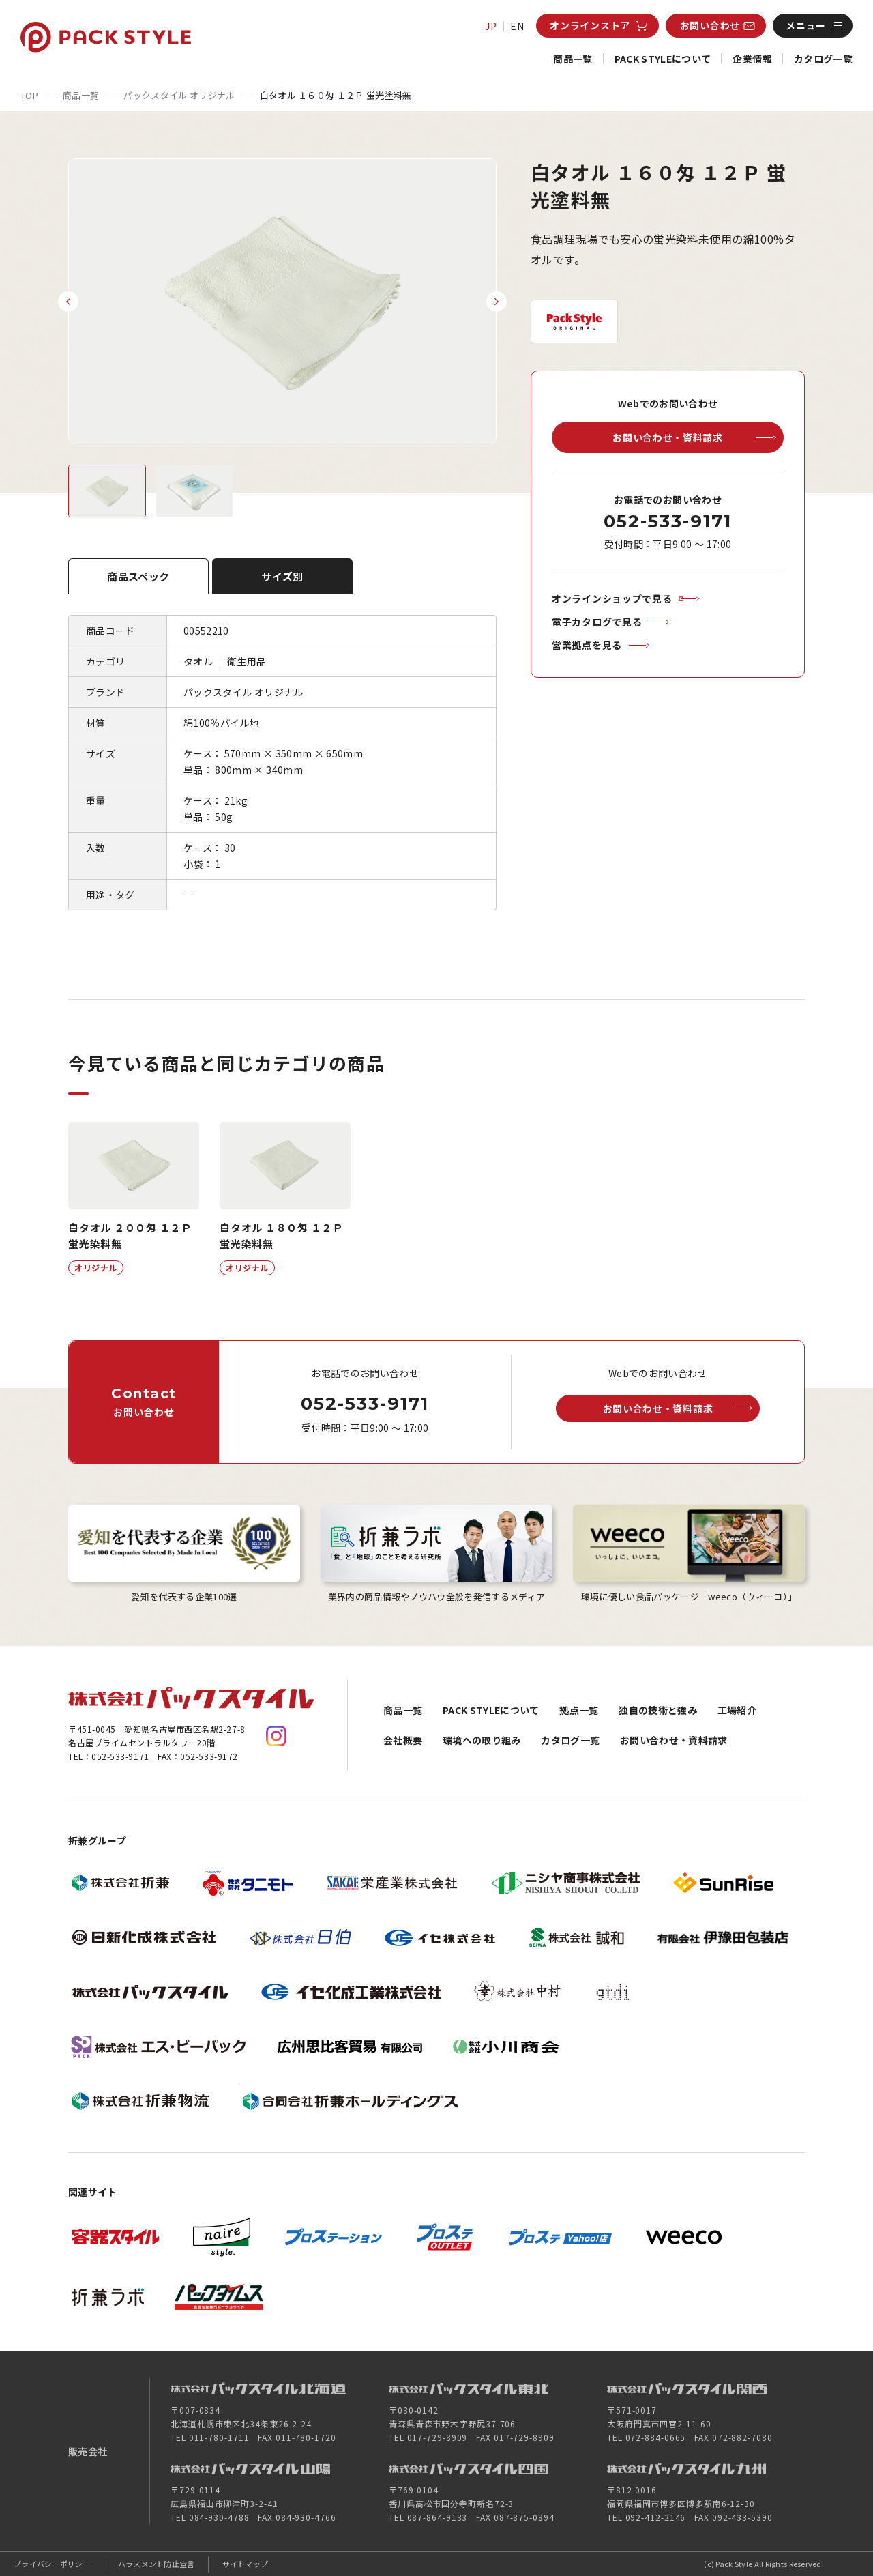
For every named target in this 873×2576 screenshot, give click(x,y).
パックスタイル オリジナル (179, 95)
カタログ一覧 (823, 59)
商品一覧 (572, 59)
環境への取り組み (482, 1740)
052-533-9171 (667, 521)
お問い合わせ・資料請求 (674, 1740)
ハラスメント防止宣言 (156, 2563)
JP (491, 26)
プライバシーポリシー (52, 2563)
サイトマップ (245, 2563)
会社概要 (402, 1740)
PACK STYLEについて (663, 59)
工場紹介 (736, 1710)
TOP (29, 95)
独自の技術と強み (658, 1710)
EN (517, 26)
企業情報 (752, 59)
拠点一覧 (578, 1710)
